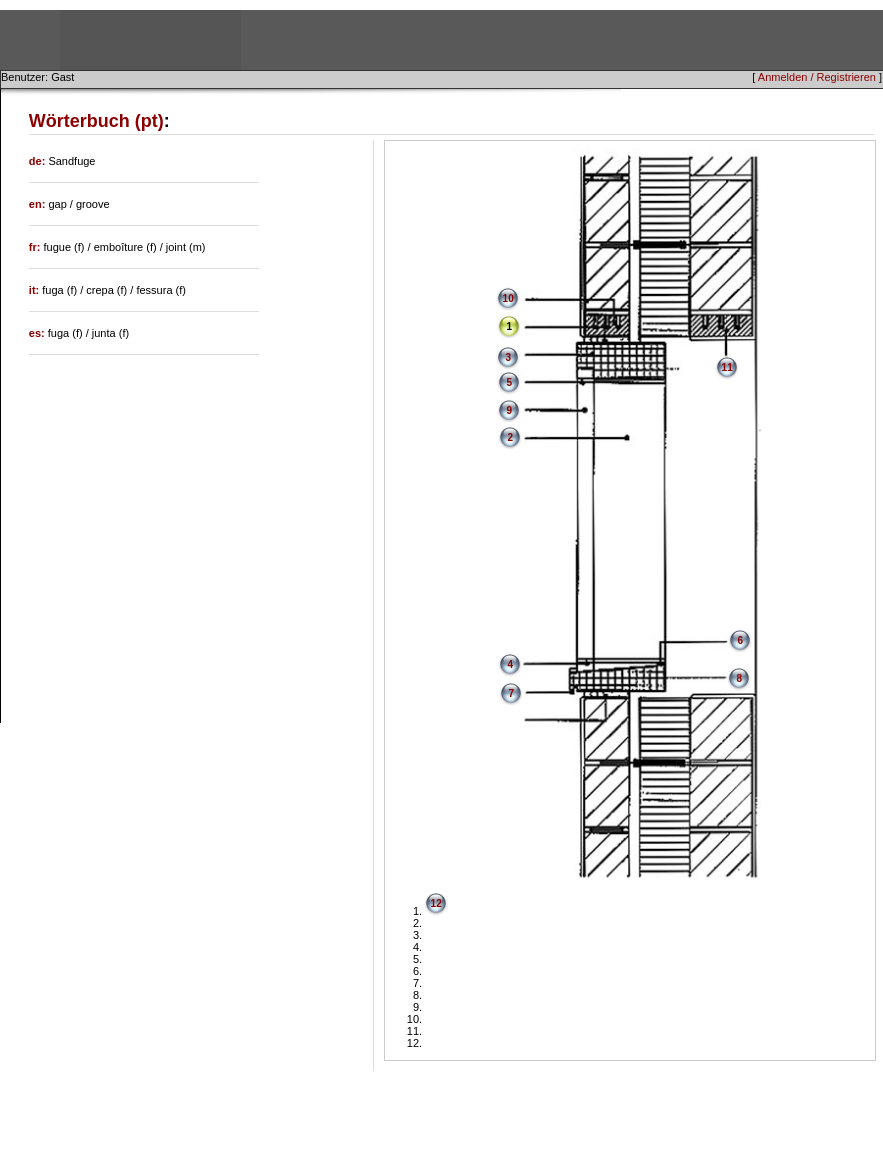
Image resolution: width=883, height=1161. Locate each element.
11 (727, 367)
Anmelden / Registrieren (817, 77)
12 (436, 903)
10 (508, 298)
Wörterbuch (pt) (96, 121)
